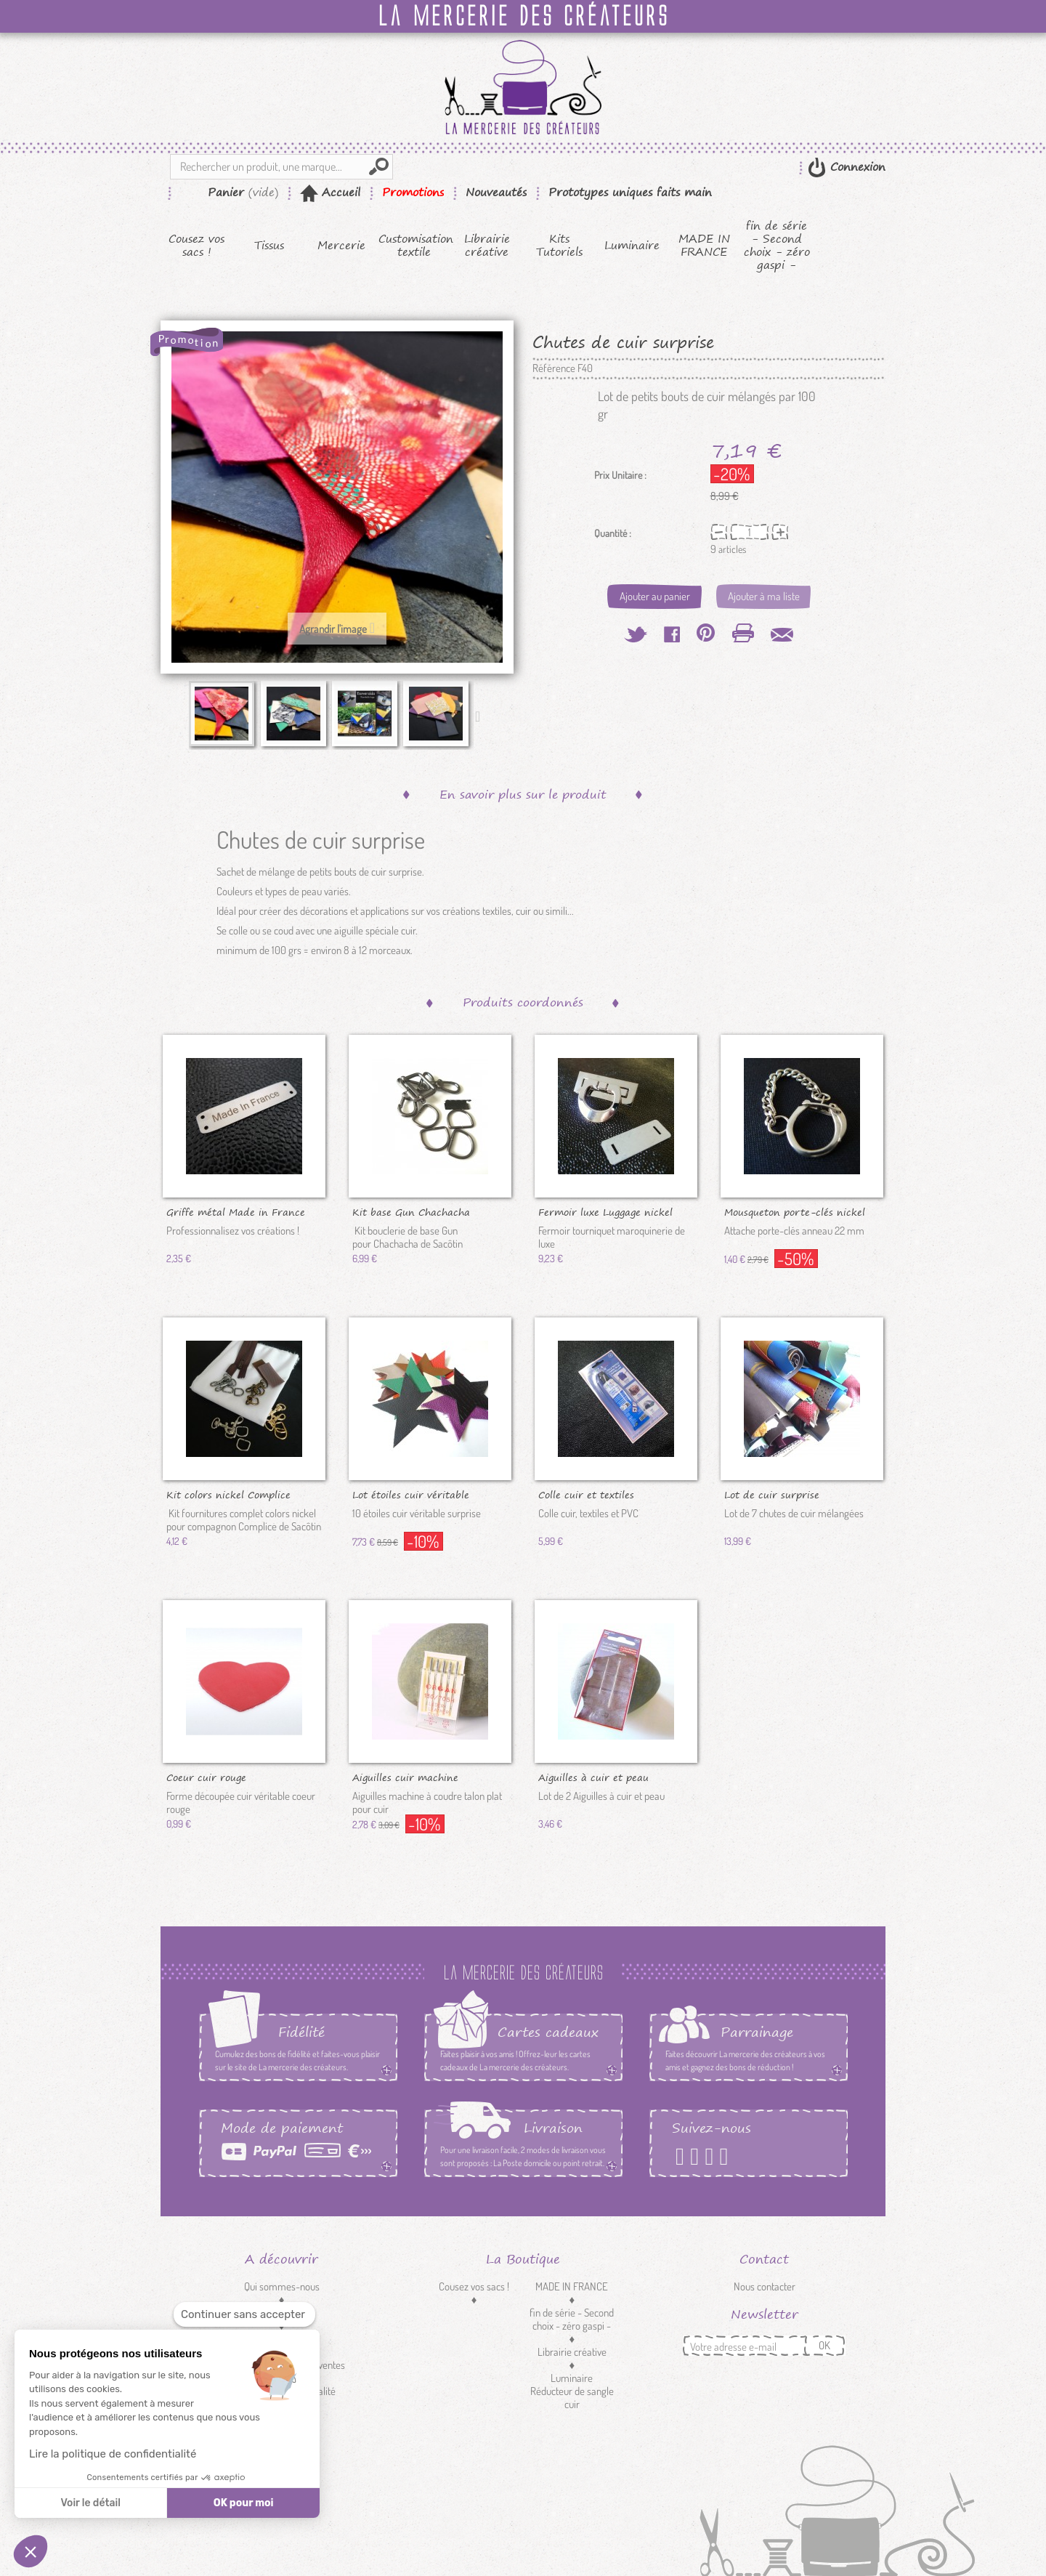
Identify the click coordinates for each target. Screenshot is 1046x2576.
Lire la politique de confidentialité (112, 2453)
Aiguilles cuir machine (405, 1776)
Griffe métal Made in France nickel (235, 1211)
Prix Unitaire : (620, 475)
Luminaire (632, 245)
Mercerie (341, 245)
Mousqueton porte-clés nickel (794, 1211)
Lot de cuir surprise (771, 1494)
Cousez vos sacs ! (196, 245)
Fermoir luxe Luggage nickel (605, 1211)
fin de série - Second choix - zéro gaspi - (777, 245)
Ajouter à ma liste (764, 596)
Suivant (481, 715)
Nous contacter (764, 2286)
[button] (30, 2551)
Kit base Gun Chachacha (411, 1211)
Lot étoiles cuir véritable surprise (410, 1494)
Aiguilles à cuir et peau (593, 1776)
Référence (553, 368)
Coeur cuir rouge (206, 1776)
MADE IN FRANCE (704, 245)
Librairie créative (487, 245)
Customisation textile (414, 245)
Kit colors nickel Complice (228, 1494)
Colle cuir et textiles (586, 1494)
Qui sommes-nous (282, 2286)
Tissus (269, 245)
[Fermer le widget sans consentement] (244, 2314)
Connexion (855, 167)
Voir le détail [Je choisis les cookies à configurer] (90, 2503)
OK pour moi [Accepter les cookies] (244, 2503)
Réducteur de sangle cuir (572, 2397)
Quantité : (612, 533)
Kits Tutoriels (559, 245)
